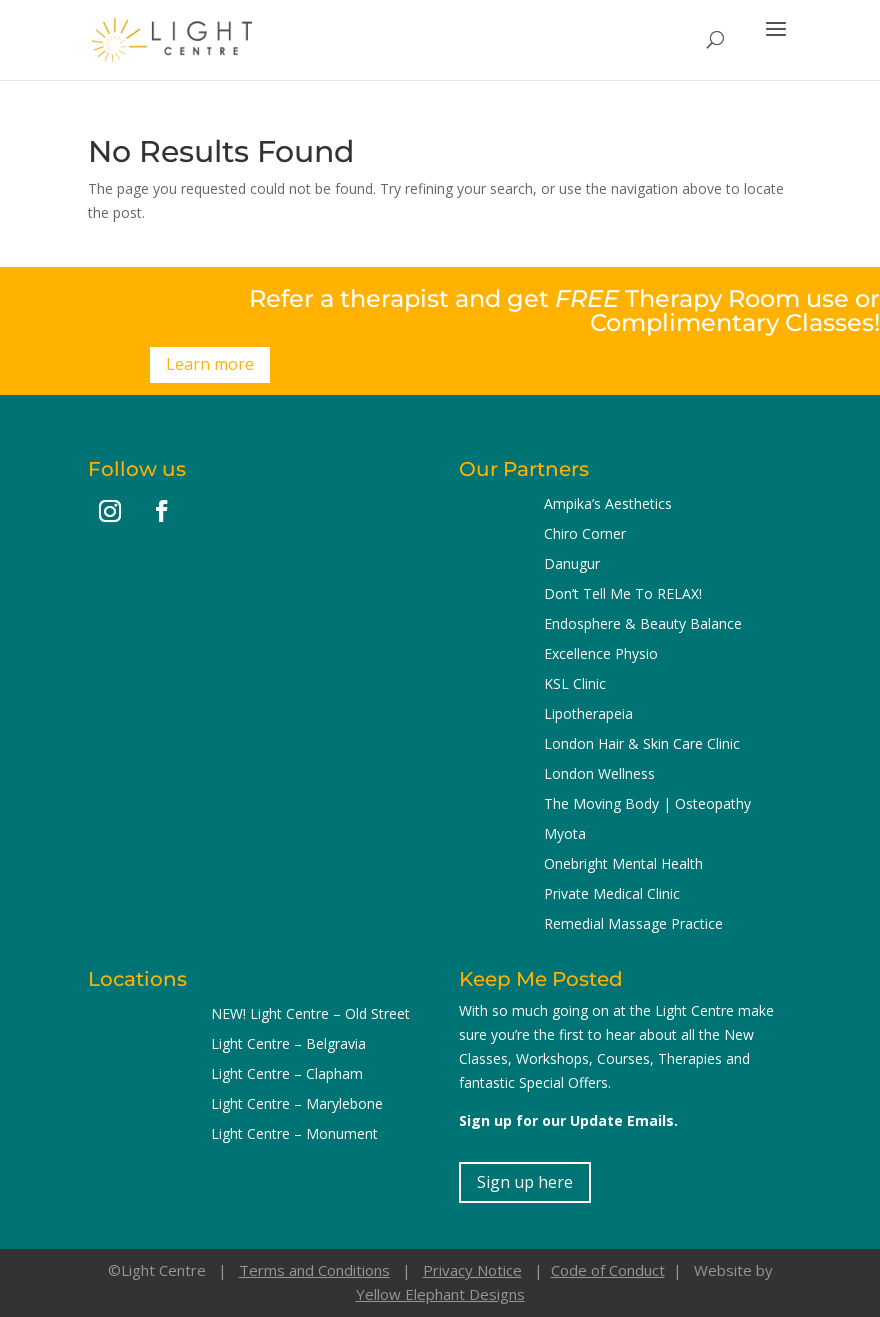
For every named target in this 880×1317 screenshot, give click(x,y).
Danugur (572, 565)
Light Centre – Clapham (287, 1075)
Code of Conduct (608, 1270)
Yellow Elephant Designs (440, 1294)
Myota (565, 835)
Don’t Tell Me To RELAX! (623, 595)
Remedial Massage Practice (633, 925)
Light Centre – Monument (294, 1135)
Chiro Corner (585, 535)
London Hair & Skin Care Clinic (642, 745)
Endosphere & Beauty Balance (643, 625)
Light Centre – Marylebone (297, 1105)
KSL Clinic (575, 685)
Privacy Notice (472, 1270)
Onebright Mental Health (623, 865)
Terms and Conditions (314, 1270)
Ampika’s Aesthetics (608, 505)
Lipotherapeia (588, 715)
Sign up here (525, 1182)
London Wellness (599, 775)
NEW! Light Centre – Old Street (310, 1015)
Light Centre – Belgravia (288, 1045)
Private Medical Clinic (612, 895)
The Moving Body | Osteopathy (647, 805)
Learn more (210, 364)
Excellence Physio (601, 655)
